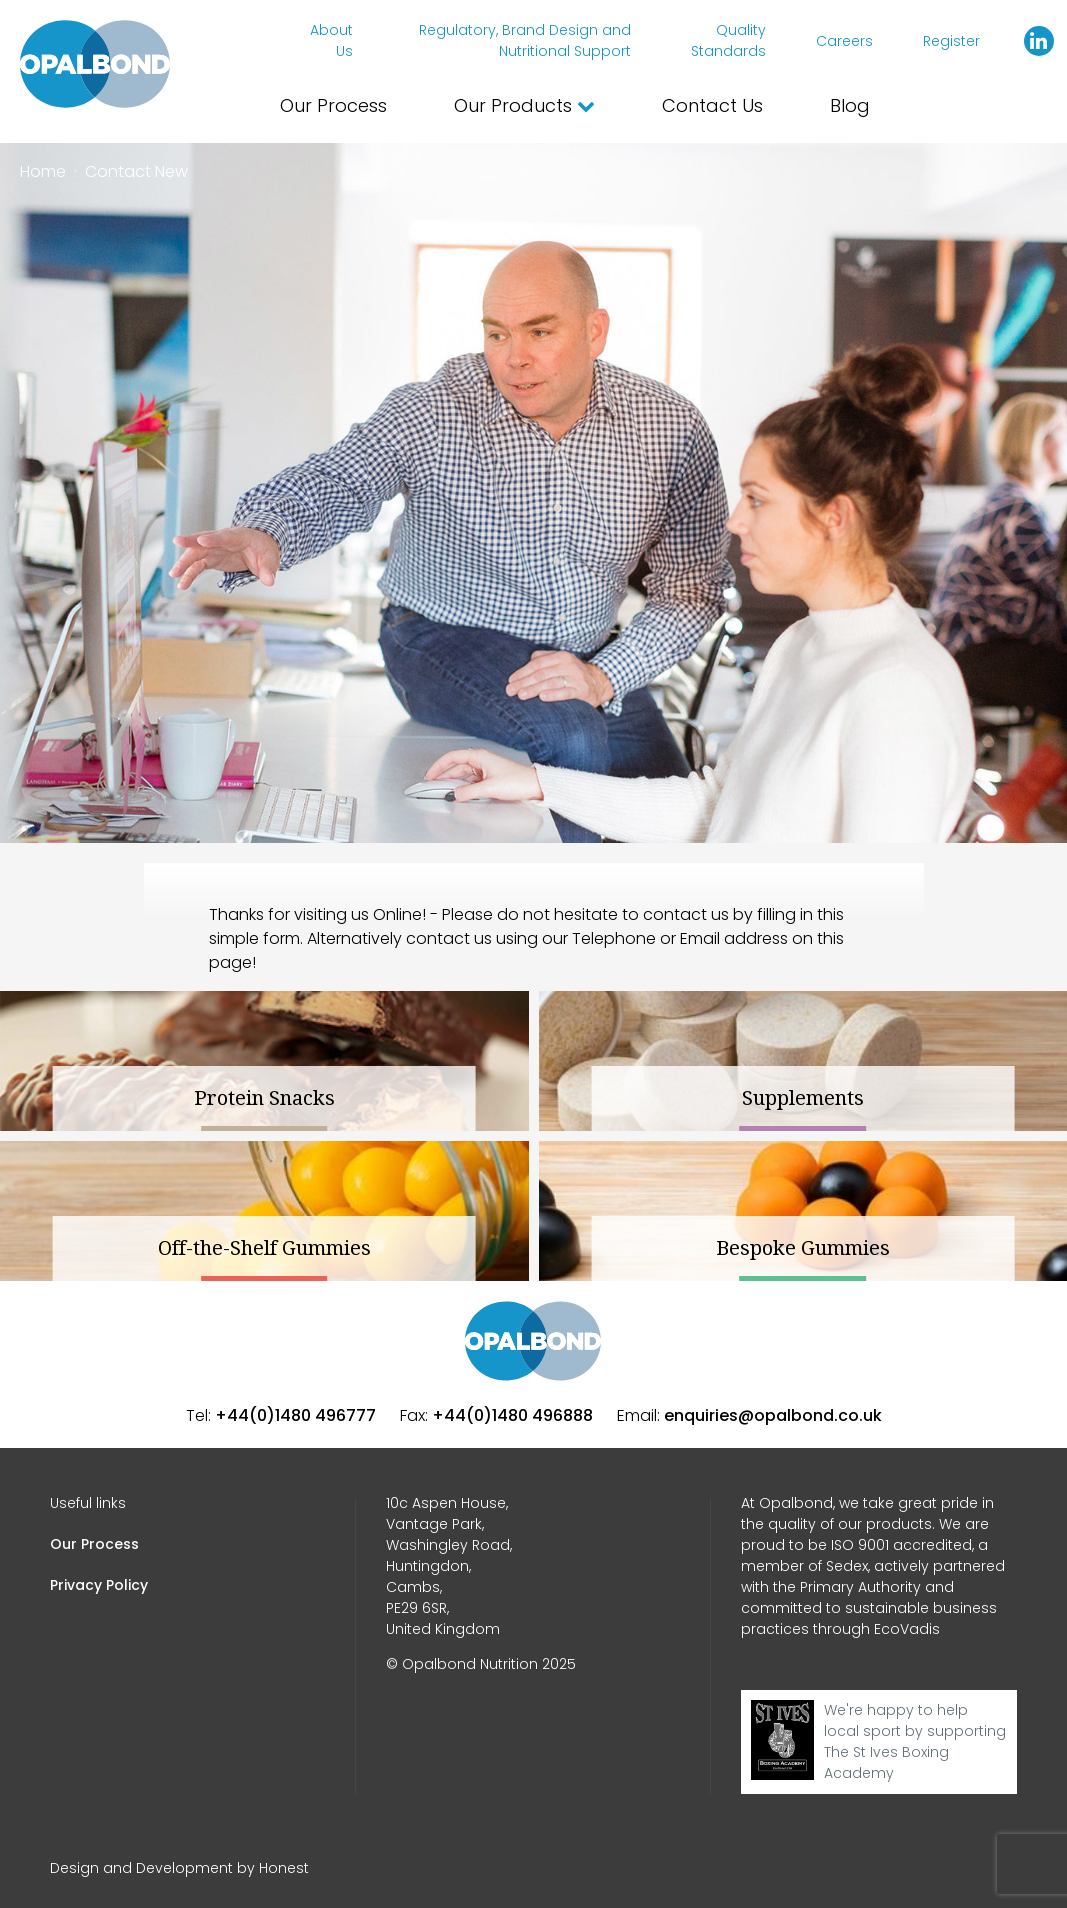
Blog (850, 105)
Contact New (136, 171)
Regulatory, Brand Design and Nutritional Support (525, 40)
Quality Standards (728, 40)
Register (951, 41)
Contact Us (712, 105)
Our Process (333, 105)
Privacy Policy (99, 1585)
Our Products (524, 105)
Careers (844, 41)
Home (43, 171)
